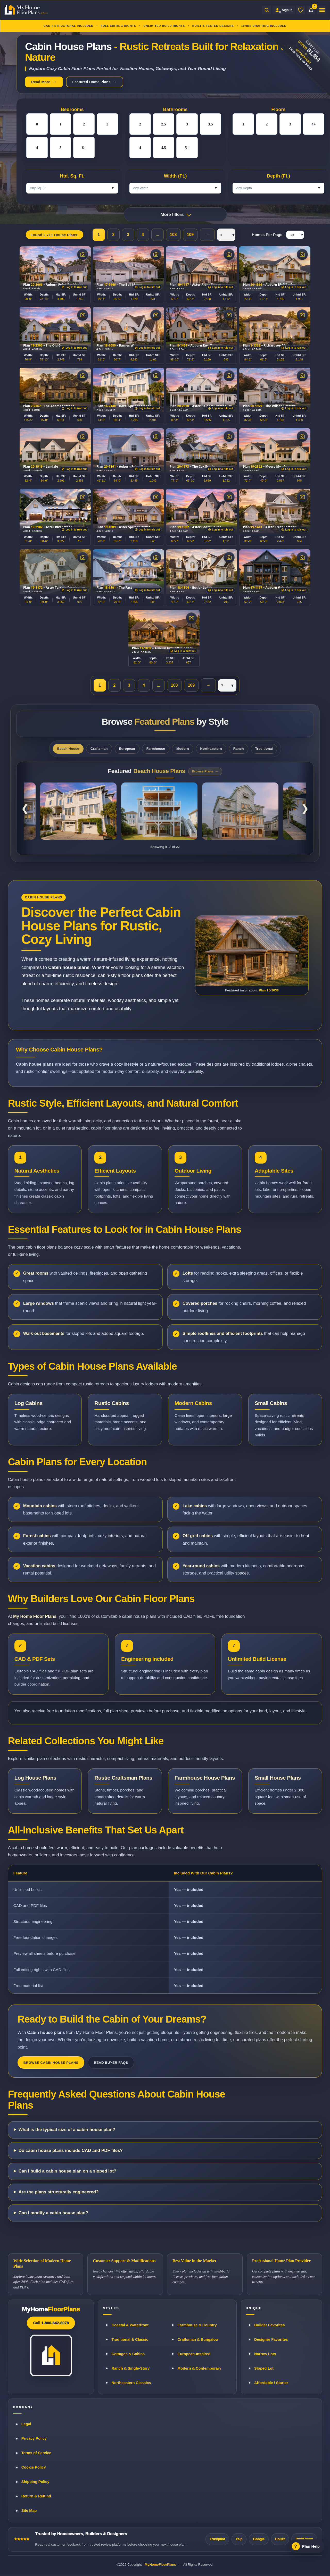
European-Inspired (193, 2354)
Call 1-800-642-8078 (51, 2323)
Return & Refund (36, 2496)
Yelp (239, 2539)
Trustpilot (217, 2539)
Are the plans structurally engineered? (59, 2192)
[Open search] (266, 10)
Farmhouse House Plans (205, 1778)
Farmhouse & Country (197, 2325)
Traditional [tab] (264, 749)
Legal (26, 2424)
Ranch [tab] (238, 749)
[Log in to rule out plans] (74, 287)
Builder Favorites (269, 2325)
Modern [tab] (182, 749)
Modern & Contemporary (199, 2368)
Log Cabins (28, 1403)
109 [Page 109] (190, 234)
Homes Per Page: (268, 235)
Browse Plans (202, 771)
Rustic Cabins (111, 1403)
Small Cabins (271, 1403)
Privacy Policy (34, 2438)
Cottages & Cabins (128, 2354)
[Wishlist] (300, 10)
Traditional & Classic (129, 2339)
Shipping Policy (35, 2482)
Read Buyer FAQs (111, 2063)
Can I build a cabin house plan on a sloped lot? (68, 2171)
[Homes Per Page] (295, 235)
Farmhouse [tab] (155, 749)
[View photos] (82, 254)
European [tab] (127, 749)
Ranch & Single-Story (130, 2368)
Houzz (280, 2539)
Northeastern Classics (131, 2383)
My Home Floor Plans (34, 1616)
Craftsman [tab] (99, 749)
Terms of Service (36, 2453)
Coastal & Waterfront (129, 2325)
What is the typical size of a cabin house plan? (67, 2129)
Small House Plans (278, 1778)
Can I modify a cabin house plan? (53, 2212)
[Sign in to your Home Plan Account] (284, 10)
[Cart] (311, 10)
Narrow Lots (265, 2354)
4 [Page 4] (143, 234)
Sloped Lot (264, 2368)
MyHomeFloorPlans (160, 2564)
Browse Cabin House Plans (50, 2063)
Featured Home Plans (91, 82)
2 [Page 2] (113, 234)
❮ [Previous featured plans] (25, 808)
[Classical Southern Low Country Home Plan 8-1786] (78, 811)
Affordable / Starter (271, 2383)
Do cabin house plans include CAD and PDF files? (71, 2150)
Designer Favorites (271, 2339)
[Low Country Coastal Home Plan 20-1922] (159, 811)
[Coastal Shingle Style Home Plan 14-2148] (240, 811)
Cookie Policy (33, 2467)
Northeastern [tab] (211, 749)
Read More (40, 82)
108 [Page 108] (173, 234)
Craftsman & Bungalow (198, 2339)
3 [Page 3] (128, 234)
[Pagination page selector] (226, 235)
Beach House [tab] (68, 749)
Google (259, 2539)
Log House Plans (35, 1778)
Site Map (29, 2510)
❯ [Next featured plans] (305, 808)
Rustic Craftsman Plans (123, 1778)
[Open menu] (321, 10)
